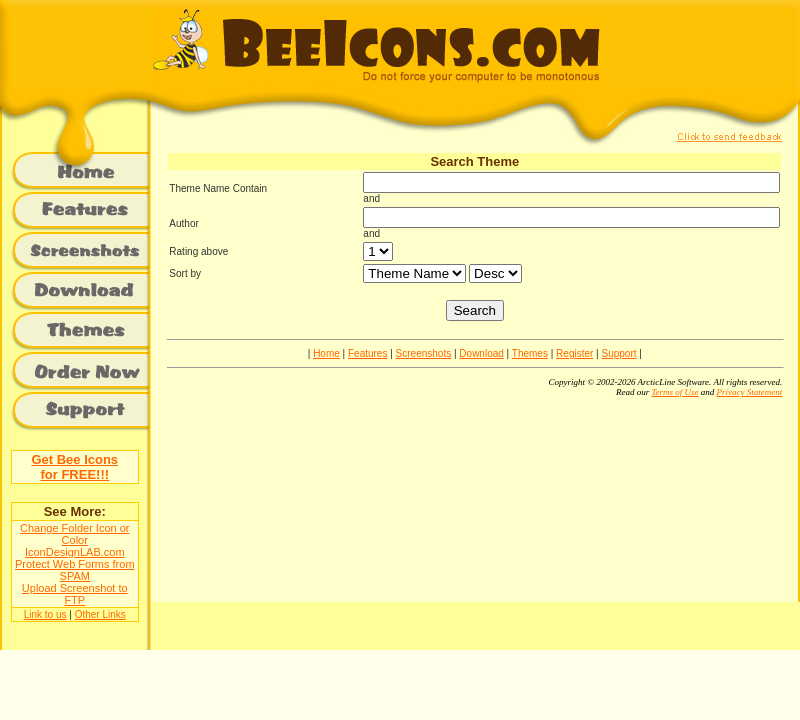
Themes (530, 353)
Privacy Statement (750, 392)
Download (481, 353)
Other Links (100, 614)
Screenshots (424, 353)
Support (619, 353)
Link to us (45, 614)
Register (574, 353)
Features (367, 353)
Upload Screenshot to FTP (75, 594)
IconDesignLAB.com (75, 552)
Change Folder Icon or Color (74, 534)
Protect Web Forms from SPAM (75, 570)
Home (326, 353)
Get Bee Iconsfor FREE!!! (74, 467)
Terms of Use (674, 392)
